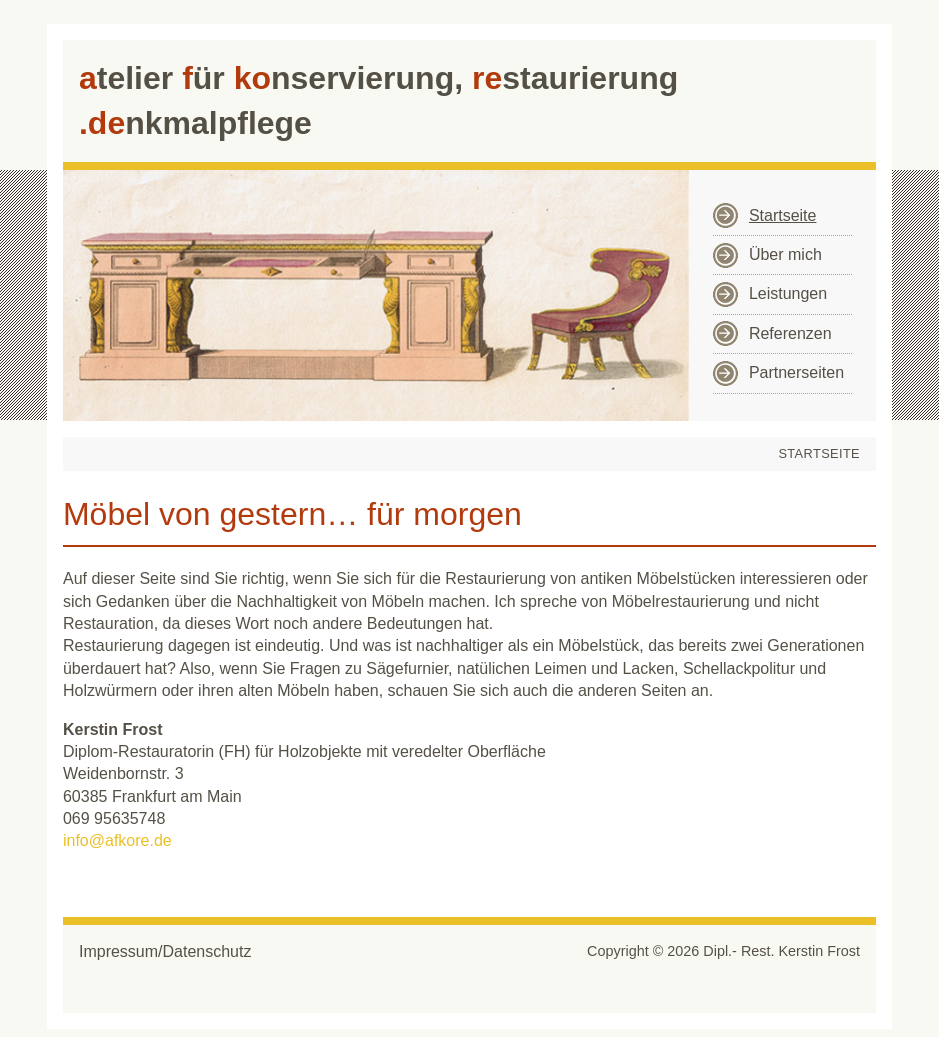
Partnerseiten (796, 372)
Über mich (785, 254)
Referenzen (790, 333)
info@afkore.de (117, 840)
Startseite (783, 215)
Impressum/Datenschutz (165, 951)
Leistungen (788, 293)
